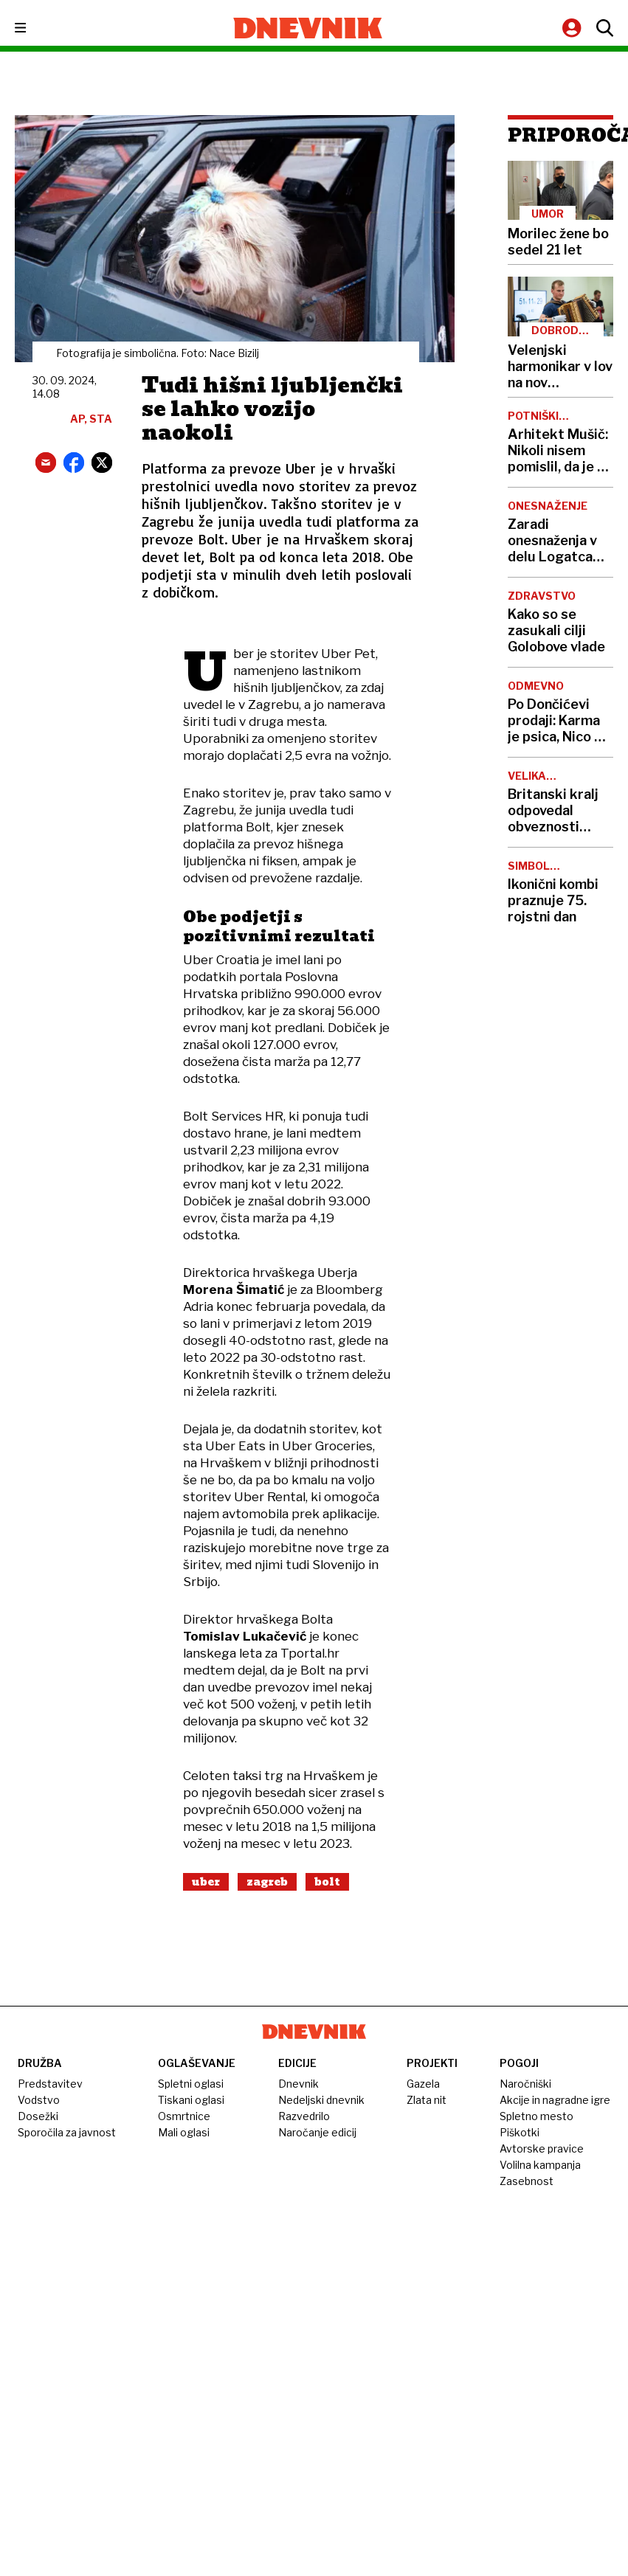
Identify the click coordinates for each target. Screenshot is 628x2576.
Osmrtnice (184, 2116)
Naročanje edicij (317, 2132)
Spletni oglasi (191, 2083)
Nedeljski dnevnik (321, 2100)
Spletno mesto (536, 2116)
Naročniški (525, 2083)
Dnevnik (298, 2083)
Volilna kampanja (540, 2164)
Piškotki (519, 2132)
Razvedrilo (304, 2116)
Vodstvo (39, 2100)
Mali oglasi (184, 2132)
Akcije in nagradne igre (555, 2100)
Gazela (423, 2083)
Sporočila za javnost (67, 2132)
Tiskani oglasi (191, 2100)
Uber (206, 1882)
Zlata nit (426, 2100)
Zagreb (267, 1882)
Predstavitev (50, 2083)
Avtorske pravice (542, 2148)
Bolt (327, 1882)
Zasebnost (526, 2181)
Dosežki (38, 2116)
